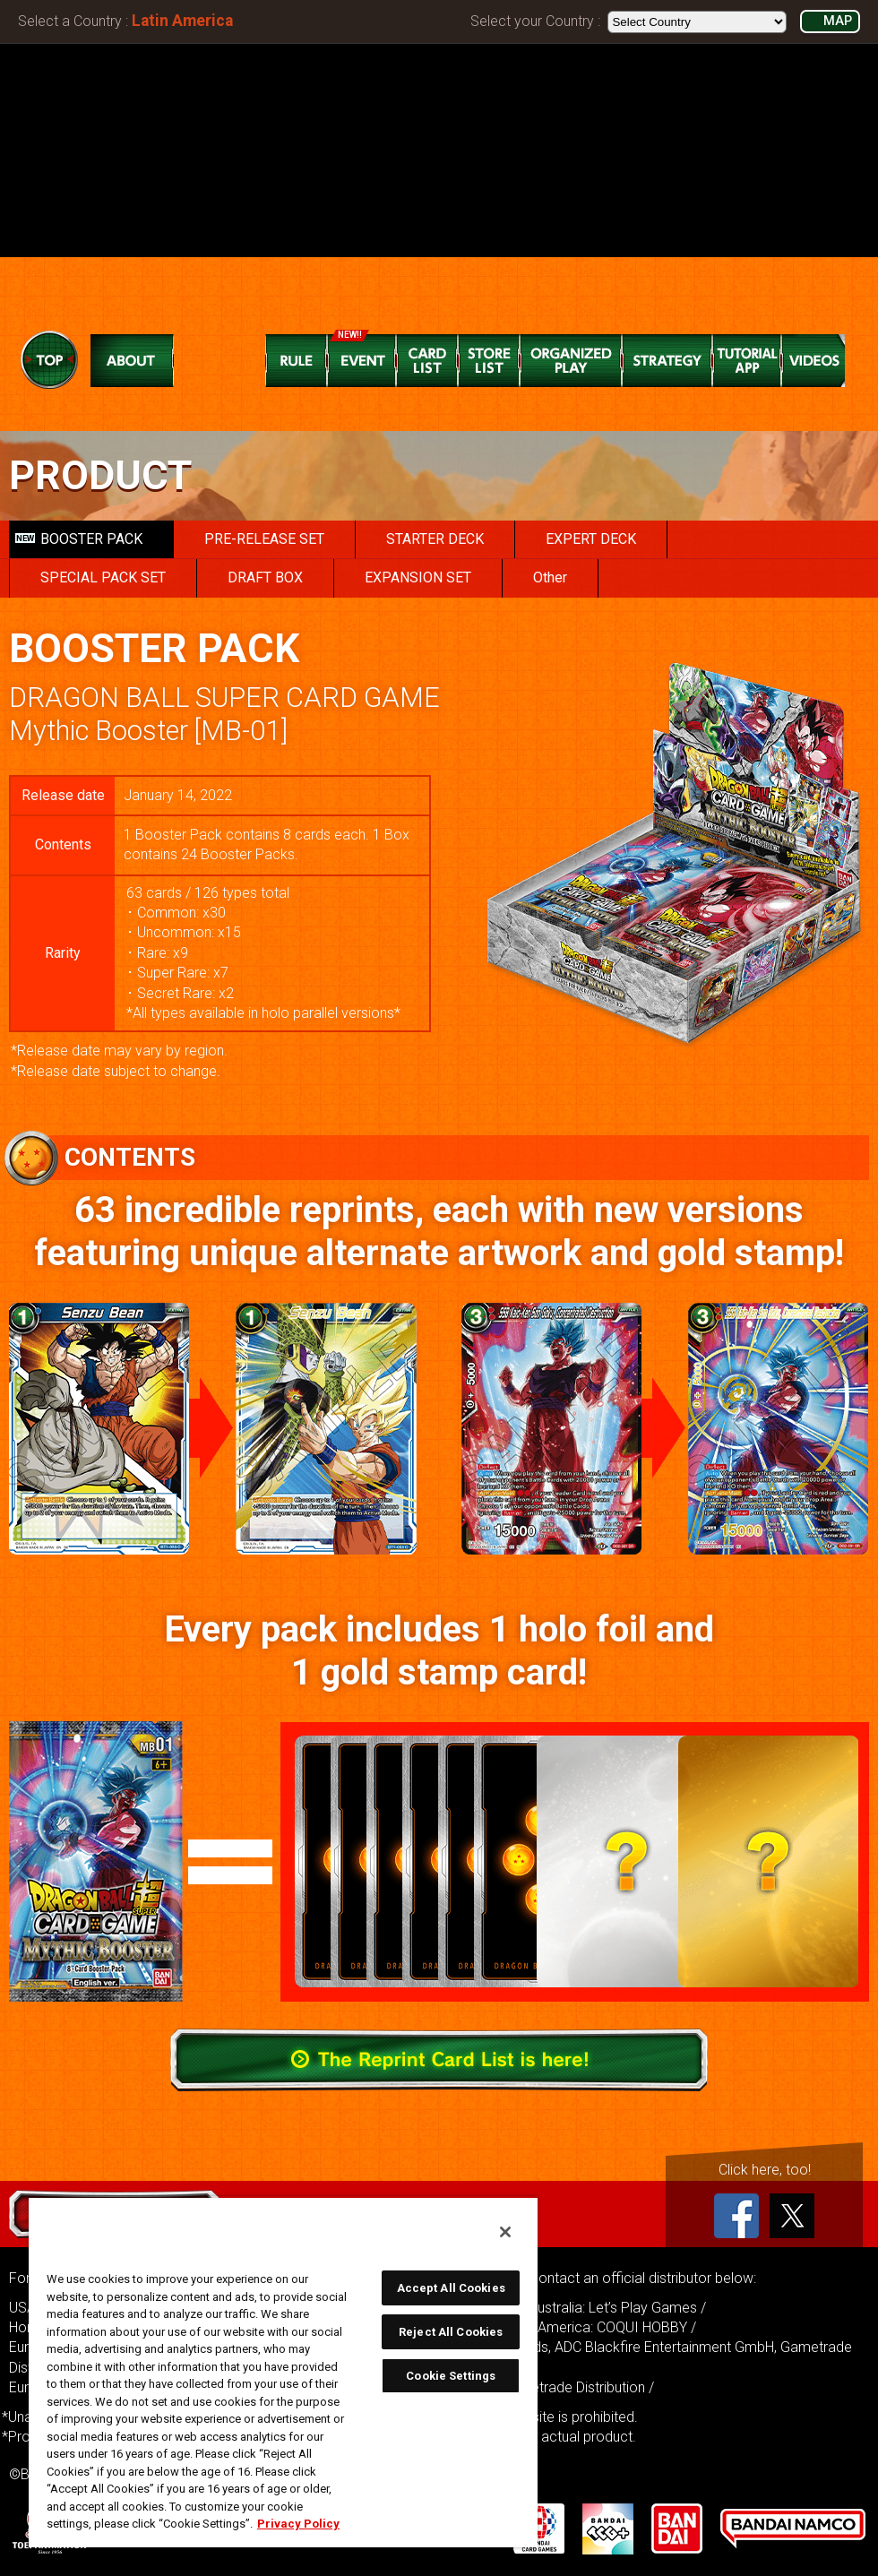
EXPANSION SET (418, 577)
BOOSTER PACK (78, 538)
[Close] (505, 2232)
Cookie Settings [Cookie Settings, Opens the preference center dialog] (450, 2375)
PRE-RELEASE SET (264, 538)
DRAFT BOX (265, 577)
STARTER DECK (435, 538)
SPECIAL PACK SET (103, 577)
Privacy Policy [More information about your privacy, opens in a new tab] (298, 2523)
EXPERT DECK (591, 538)
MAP (837, 21)
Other (550, 577)
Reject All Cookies (451, 2332)
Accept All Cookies (451, 2288)
